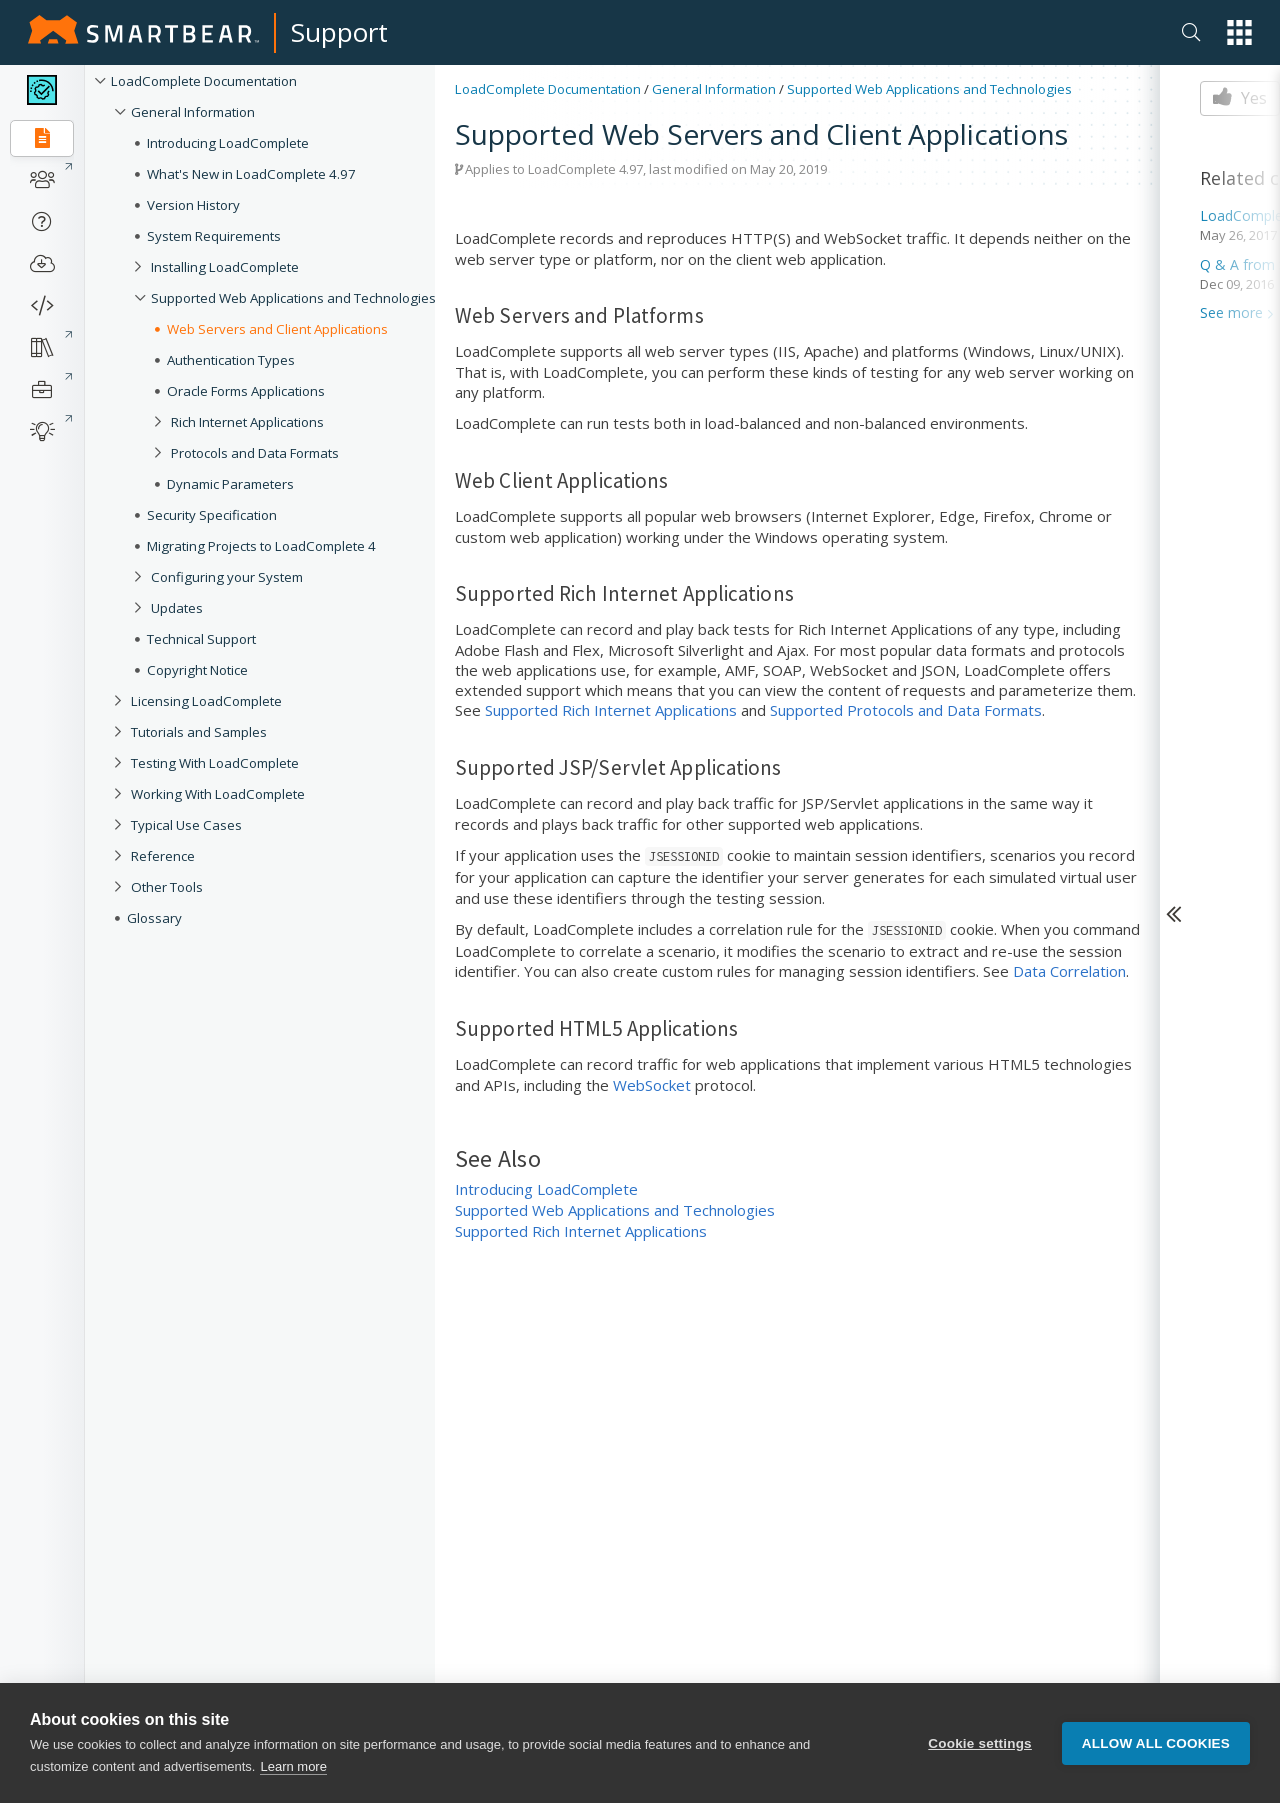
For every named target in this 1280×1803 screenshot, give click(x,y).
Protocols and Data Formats (255, 453)
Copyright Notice (197, 670)
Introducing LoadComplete (228, 143)
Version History (193, 205)
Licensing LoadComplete (206, 701)
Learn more (293, 1766)
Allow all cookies (1156, 1743)
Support (339, 32)
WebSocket (652, 1085)
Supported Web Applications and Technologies (293, 298)
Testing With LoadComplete (215, 763)
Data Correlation (1069, 971)
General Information (193, 112)
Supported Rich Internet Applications (611, 710)
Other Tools (167, 887)
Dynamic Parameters (230, 484)
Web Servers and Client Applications (277, 329)
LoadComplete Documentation (204, 81)
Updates (177, 608)
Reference (163, 856)
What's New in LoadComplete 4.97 (251, 174)
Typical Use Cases (186, 825)
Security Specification (212, 515)
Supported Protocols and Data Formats (906, 710)
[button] (1239, 32)
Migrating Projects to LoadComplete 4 (261, 546)
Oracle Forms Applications (246, 391)
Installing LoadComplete (225, 267)
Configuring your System (227, 577)
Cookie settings (980, 1743)
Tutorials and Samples (199, 732)
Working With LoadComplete (218, 794)
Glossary (154, 918)
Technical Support (201, 639)
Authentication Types (231, 360)
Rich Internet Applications (247, 422)
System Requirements (214, 236)
